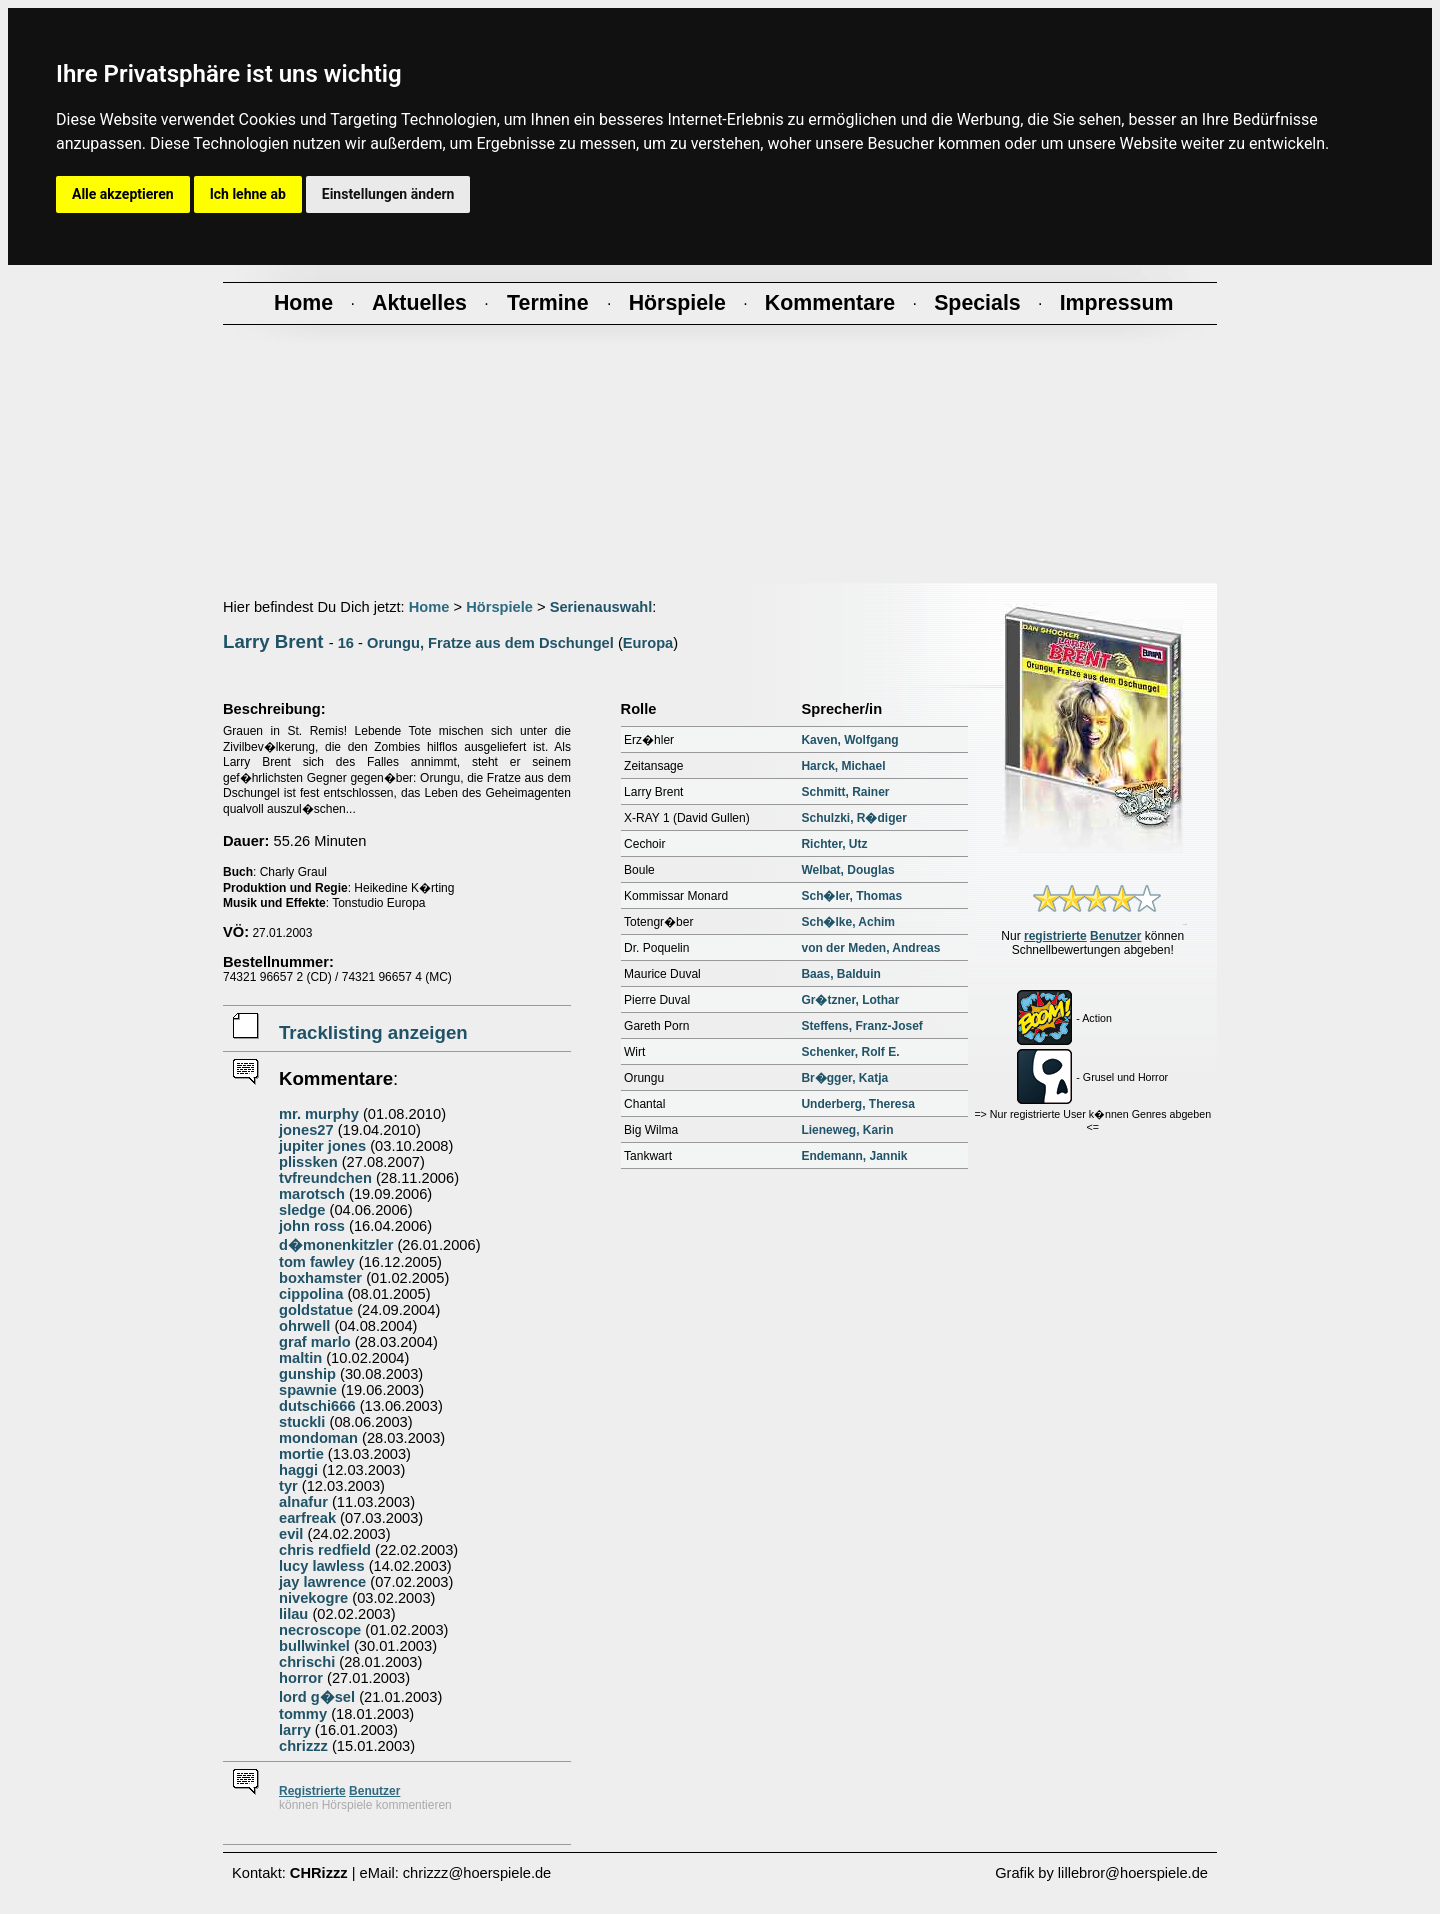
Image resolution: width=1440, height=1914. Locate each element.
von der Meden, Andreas (870, 948)
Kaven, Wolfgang (849, 740)
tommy (303, 1714)
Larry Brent (273, 641)
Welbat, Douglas (847, 870)
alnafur (303, 1502)
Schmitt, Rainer (845, 792)
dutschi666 (317, 1406)
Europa (648, 643)
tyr (288, 1486)
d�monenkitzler (336, 1245)
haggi (298, 1470)
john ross (312, 1226)
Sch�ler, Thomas (851, 896)
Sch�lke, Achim (848, 922)
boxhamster (320, 1278)
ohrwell (304, 1326)
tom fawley (317, 1262)
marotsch (312, 1194)
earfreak (307, 1518)
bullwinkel (314, 1646)
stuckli (302, 1422)
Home (429, 607)
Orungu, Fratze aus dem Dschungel (490, 643)
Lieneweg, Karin (847, 1130)
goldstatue (316, 1310)
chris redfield (325, 1550)
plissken (308, 1162)
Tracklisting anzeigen (373, 1032)
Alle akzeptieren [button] (123, 194)
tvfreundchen (325, 1178)
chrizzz (303, 1746)
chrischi (307, 1662)
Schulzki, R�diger (853, 818)
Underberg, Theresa (857, 1104)
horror (301, 1678)
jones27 (306, 1130)
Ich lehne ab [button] (248, 194)
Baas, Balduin (840, 974)
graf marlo (315, 1342)
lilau (293, 1614)
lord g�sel (317, 1697)
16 (346, 643)
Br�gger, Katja (844, 1078)
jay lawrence (322, 1582)
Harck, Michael (843, 766)
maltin (300, 1358)
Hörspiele (499, 607)
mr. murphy (319, 1114)
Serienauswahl (601, 607)
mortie (301, 1454)
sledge (302, 1210)
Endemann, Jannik (854, 1156)
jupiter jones (322, 1146)
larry (295, 1730)
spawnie (308, 1390)
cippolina (311, 1294)
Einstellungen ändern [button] (388, 194)
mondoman (318, 1438)
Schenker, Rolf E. (850, 1052)
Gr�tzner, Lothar (850, 1000)
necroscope (320, 1630)
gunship (307, 1374)
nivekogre (313, 1598)
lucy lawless (322, 1566)
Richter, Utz (834, 844)
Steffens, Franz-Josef (861, 1026)
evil (291, 1534)
